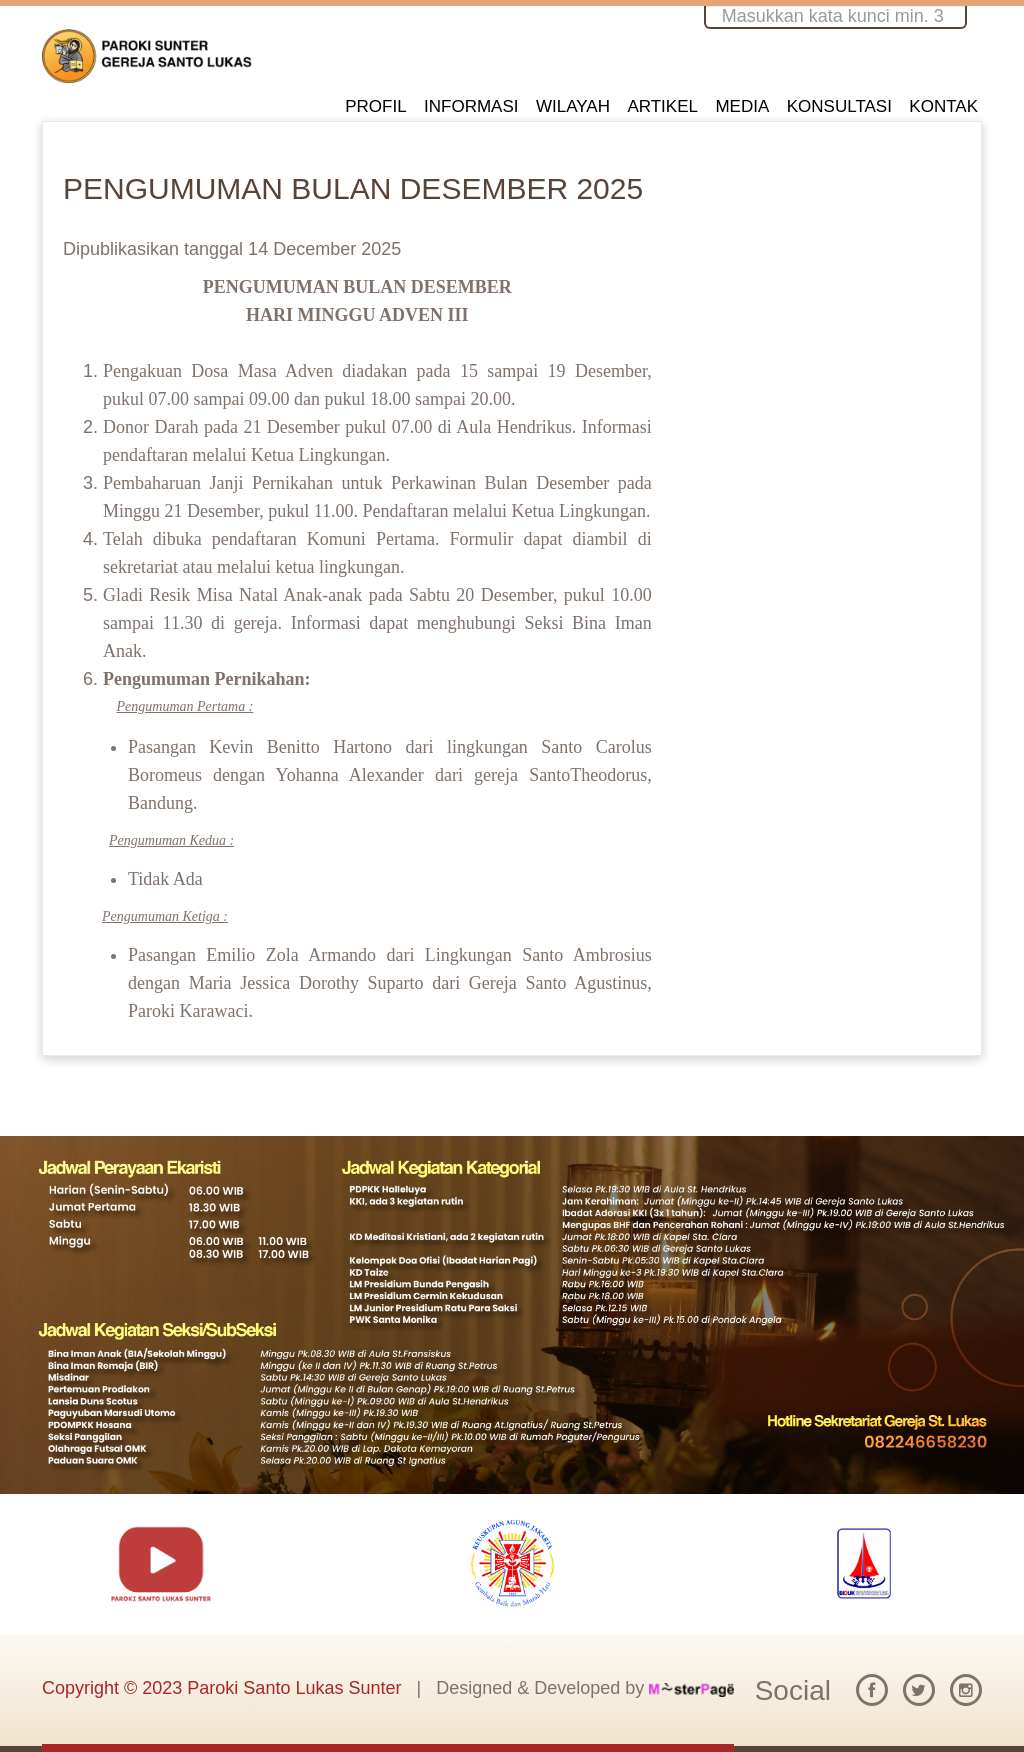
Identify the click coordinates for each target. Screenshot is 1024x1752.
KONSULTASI (839, 106)
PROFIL (375, 106)
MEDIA (742, 106)
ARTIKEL (662, 106)
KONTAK (943, 106)
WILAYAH (573, 106)
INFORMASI (471, 106)
